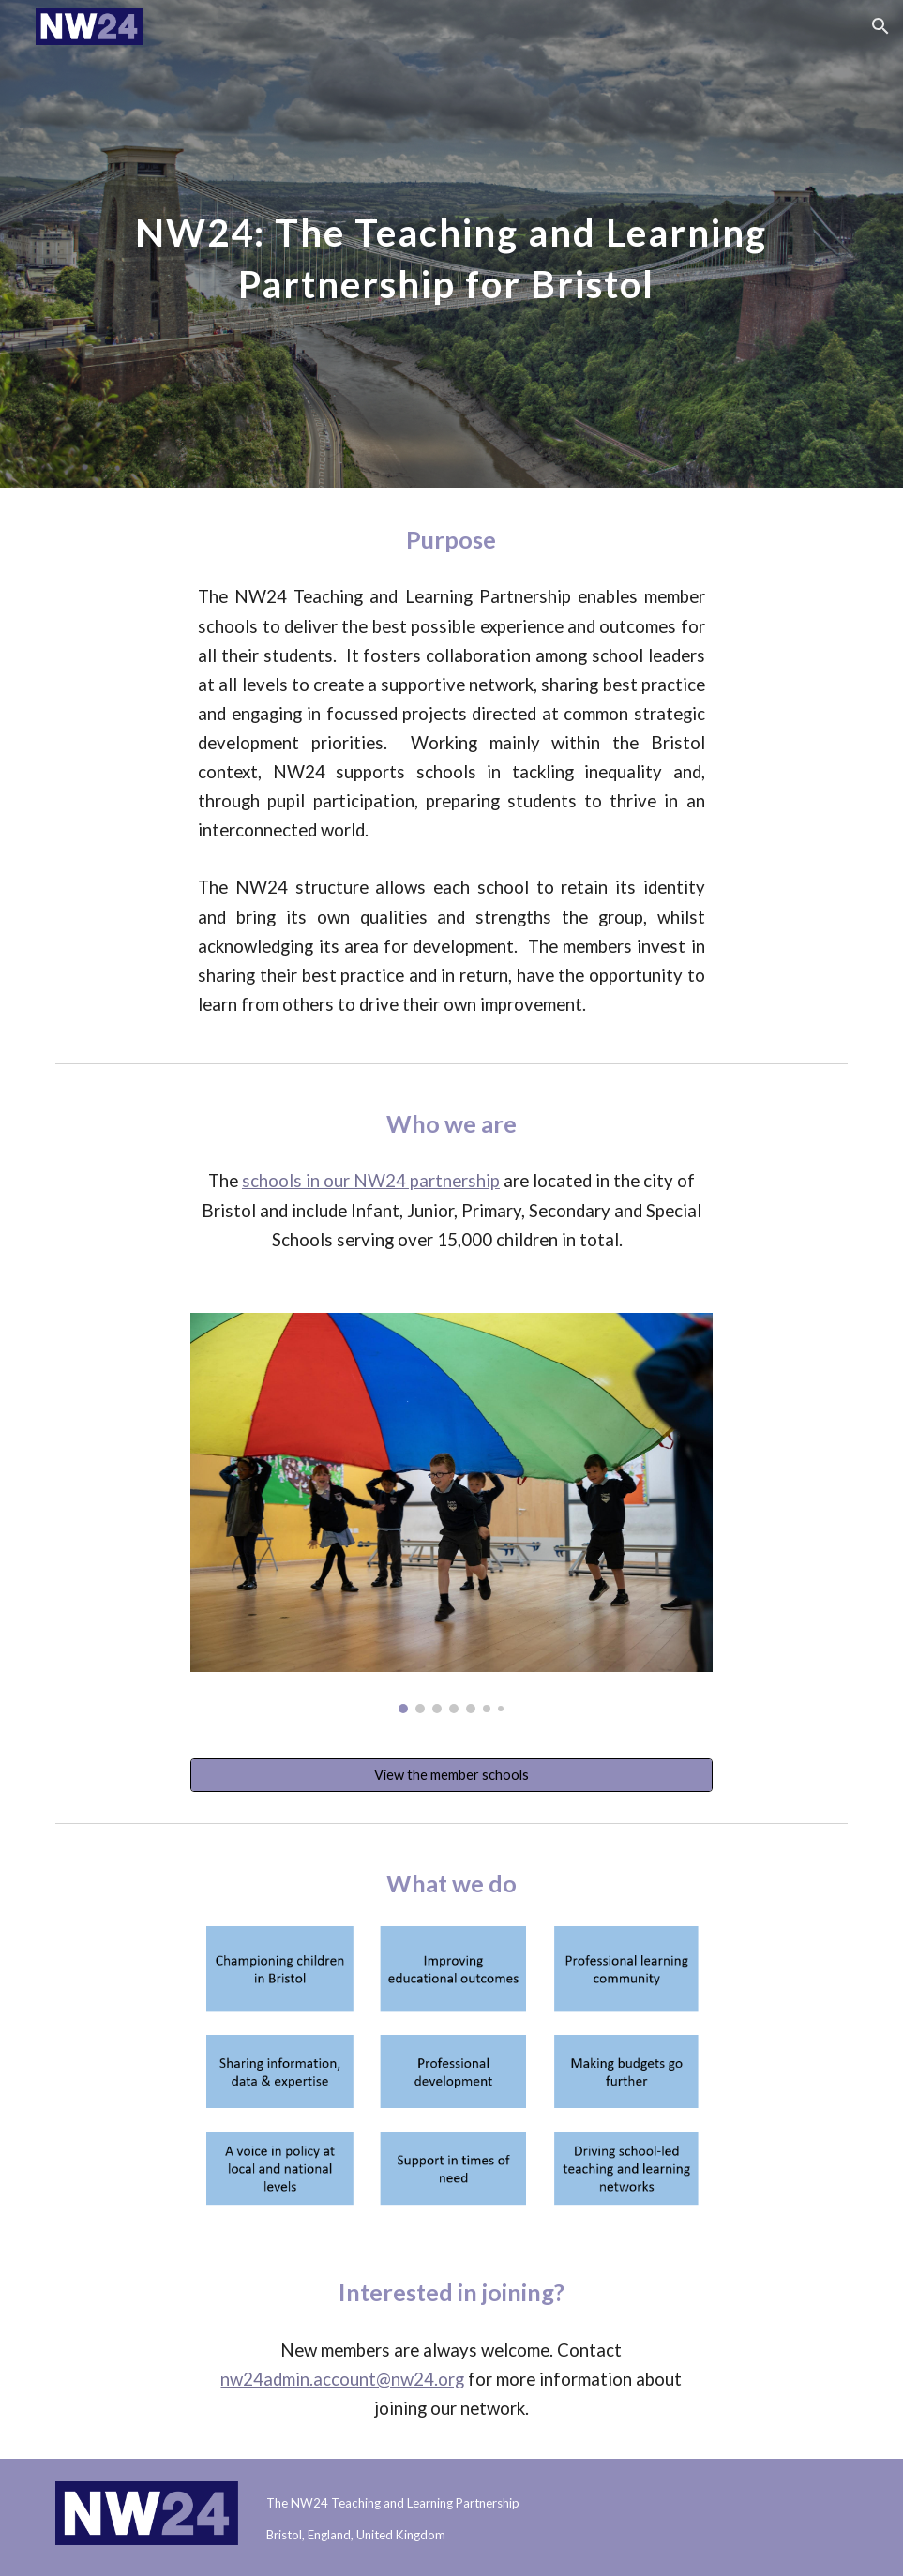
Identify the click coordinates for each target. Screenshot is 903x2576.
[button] (880, 26)
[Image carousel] (451, 1513)
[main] (451, 244)
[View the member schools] (451, 1775)
